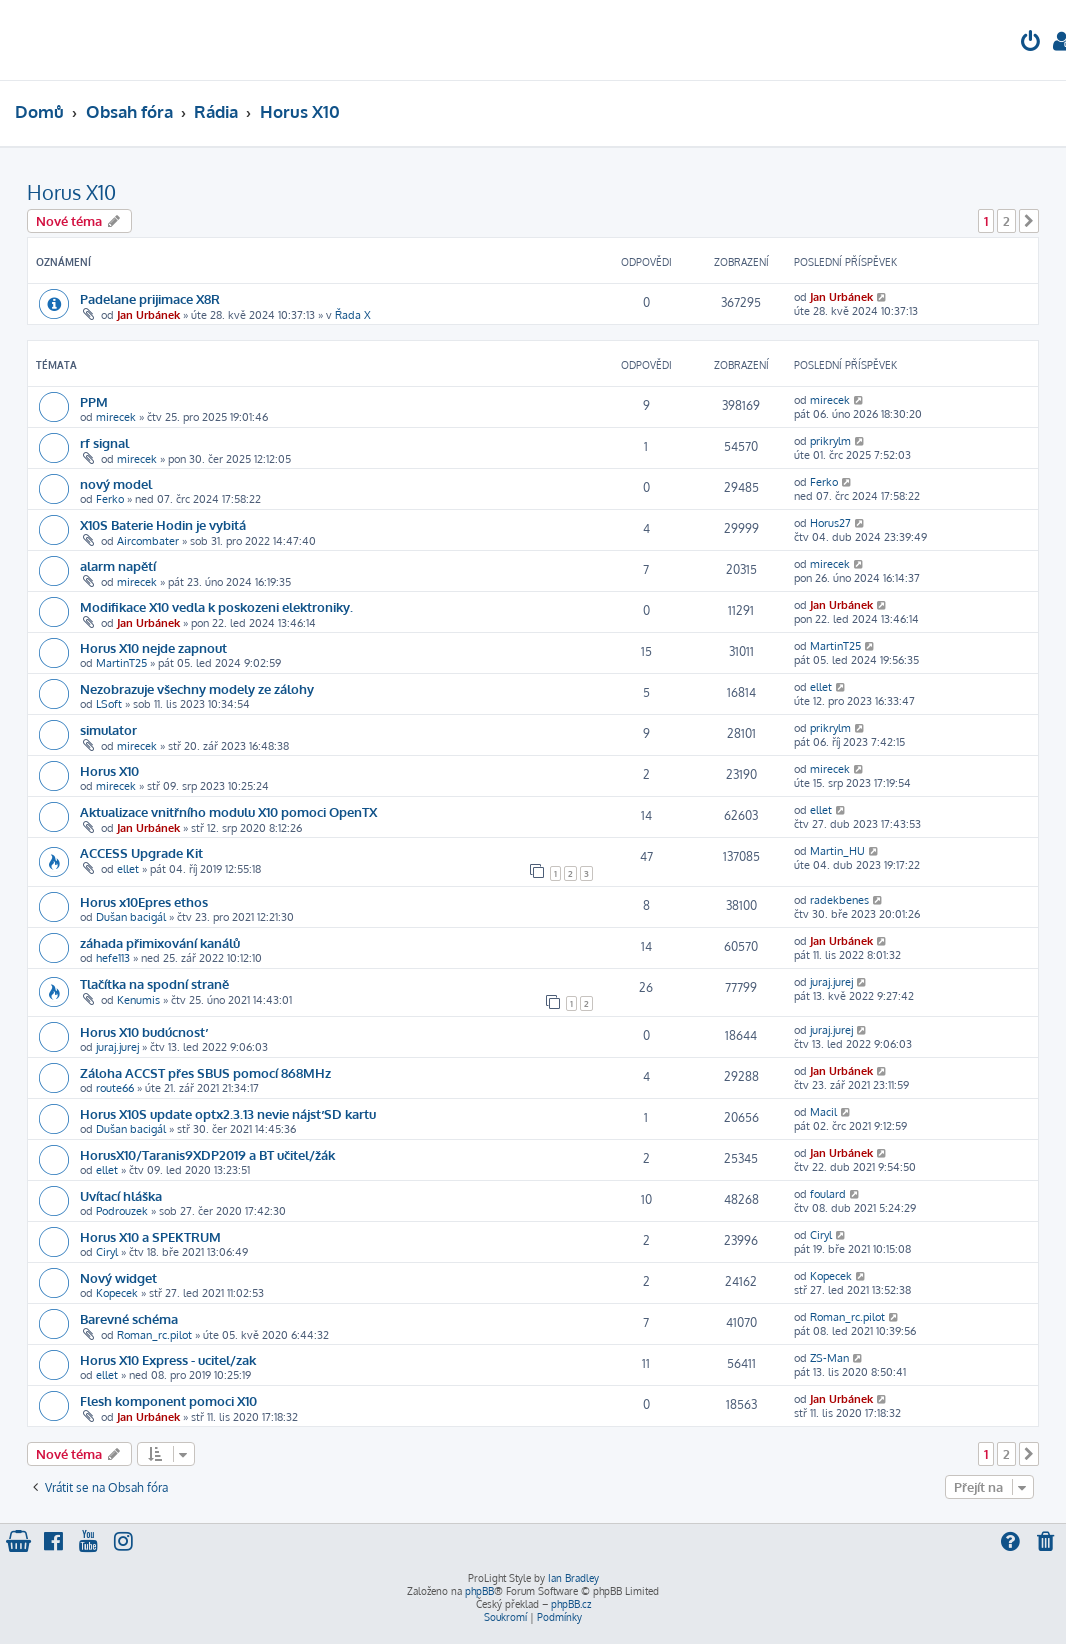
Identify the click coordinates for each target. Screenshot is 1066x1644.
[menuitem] (1031, 43)
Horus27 (830, 523)
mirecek (116, 417)
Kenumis (138, 1000)
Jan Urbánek (148, 315)
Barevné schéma (129, 1318)
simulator (108, 729)
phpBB (479, 1591)
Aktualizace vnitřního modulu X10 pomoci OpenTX (228, 811)
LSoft (109, 704)
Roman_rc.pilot (154, 1335)
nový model (116, 483)
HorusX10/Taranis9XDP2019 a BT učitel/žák (207, 1154)
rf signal (104, 442)
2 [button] (1006, 221)
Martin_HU (837, 851)
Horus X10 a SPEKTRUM (150, 1236)
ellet (821, 687)
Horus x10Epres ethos (144, 901)
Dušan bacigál (131, 917)
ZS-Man (829, 1358)
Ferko (110, 499)
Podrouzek (122, 1211)
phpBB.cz (571, 1604)
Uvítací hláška (121, 1195)
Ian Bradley (573, 1578)
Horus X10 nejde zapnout (153, 647)
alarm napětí (118, 565)
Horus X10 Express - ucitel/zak (168, 1359)
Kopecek (117, 1293)
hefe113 (113, 958)
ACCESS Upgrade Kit (141, 852)
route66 (115, 1088)
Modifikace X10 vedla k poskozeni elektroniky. (216, 606)
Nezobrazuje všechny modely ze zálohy (197, 688)
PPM (94, 401)
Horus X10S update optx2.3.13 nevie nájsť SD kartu (228, 1113)
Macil (823, 1112)
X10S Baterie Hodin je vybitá (163, 524)
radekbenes (839, 900)
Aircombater (148, 541)
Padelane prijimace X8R (150, 298)
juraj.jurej (831, 982)
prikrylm (830, 441)
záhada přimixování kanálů (160, 942)
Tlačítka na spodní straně (154, 983)
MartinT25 (121, 663)
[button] (1029, 221)
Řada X (353, 315)
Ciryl (107, 1252)
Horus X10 (71, 192)
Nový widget (118, 1277)
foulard (828, 1194)
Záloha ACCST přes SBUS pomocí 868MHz (205, 1072)
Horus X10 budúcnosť (142, 1031)
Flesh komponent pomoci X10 (168, 1400)
